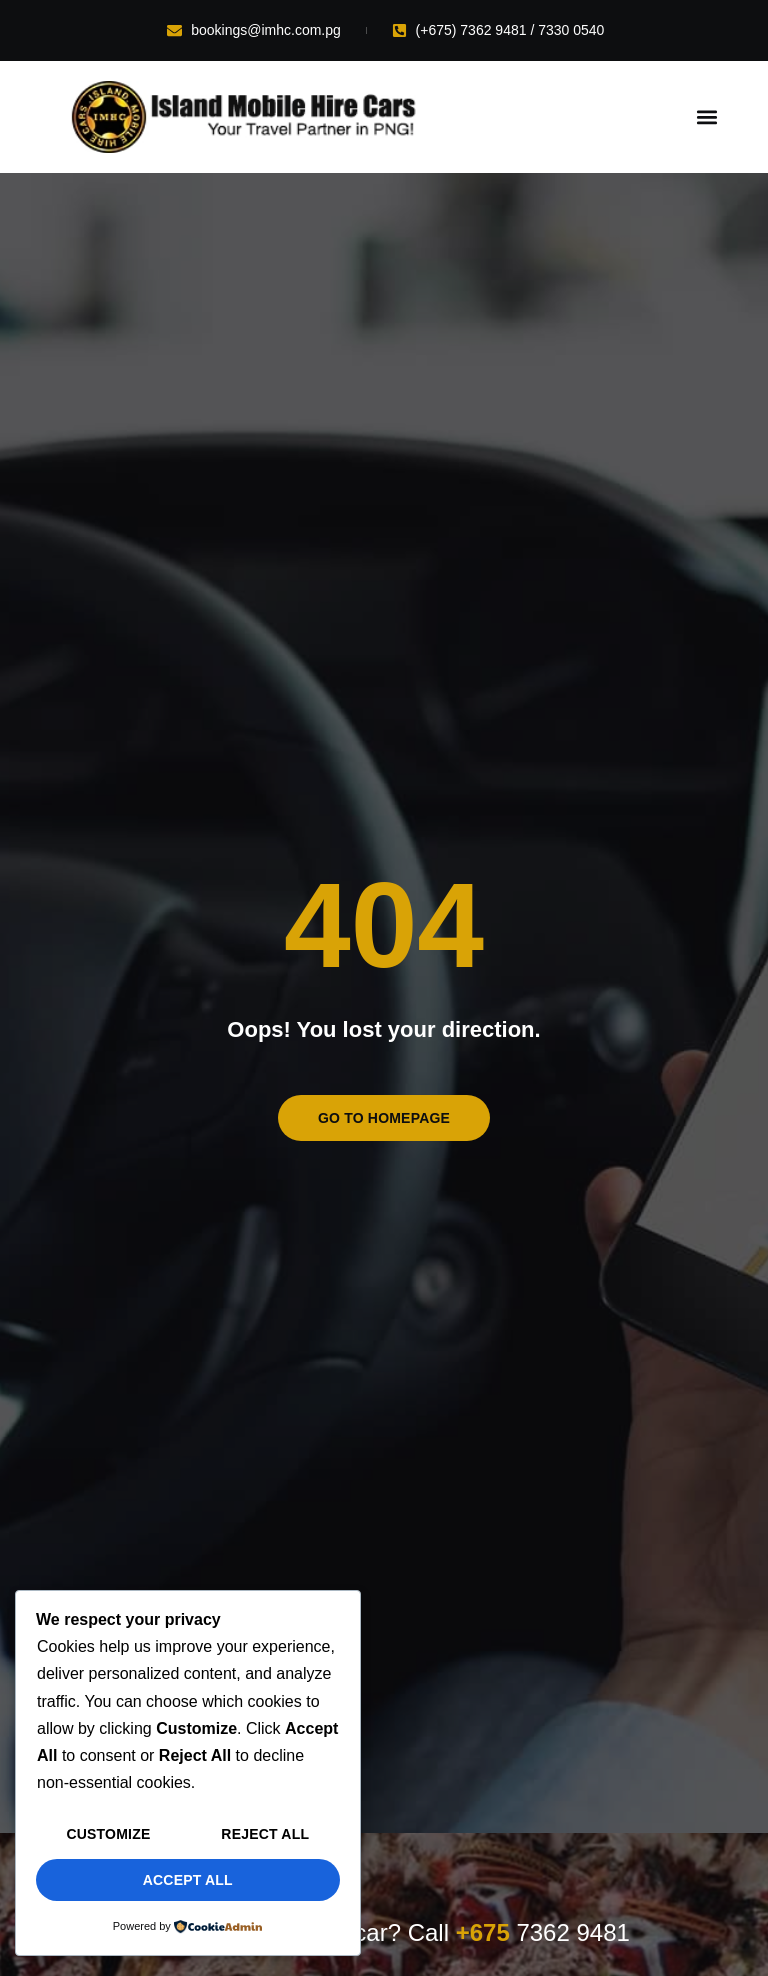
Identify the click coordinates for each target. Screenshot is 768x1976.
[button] (707, 117)
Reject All (265, 1834)
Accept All (188, 1880)
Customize (108, 1834)
